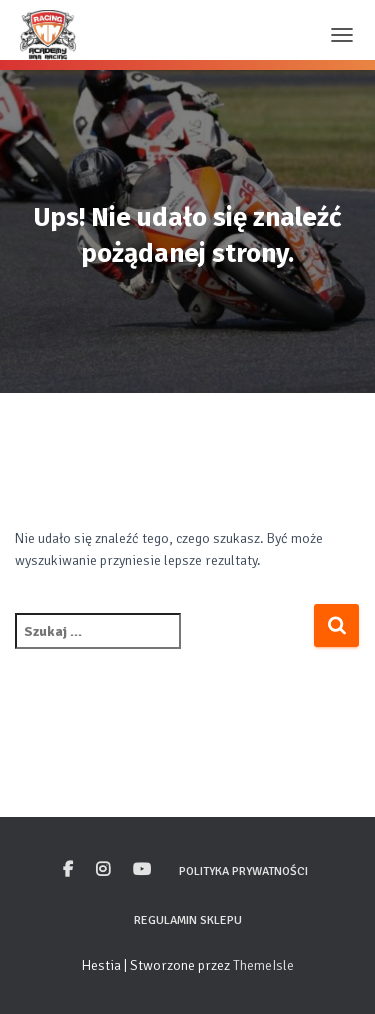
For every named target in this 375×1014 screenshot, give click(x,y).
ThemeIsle (263, 965)
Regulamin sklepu (188, 920)
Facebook (68, 870)
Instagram (103, 870)
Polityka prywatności (243, 871)
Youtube (142, 870)
